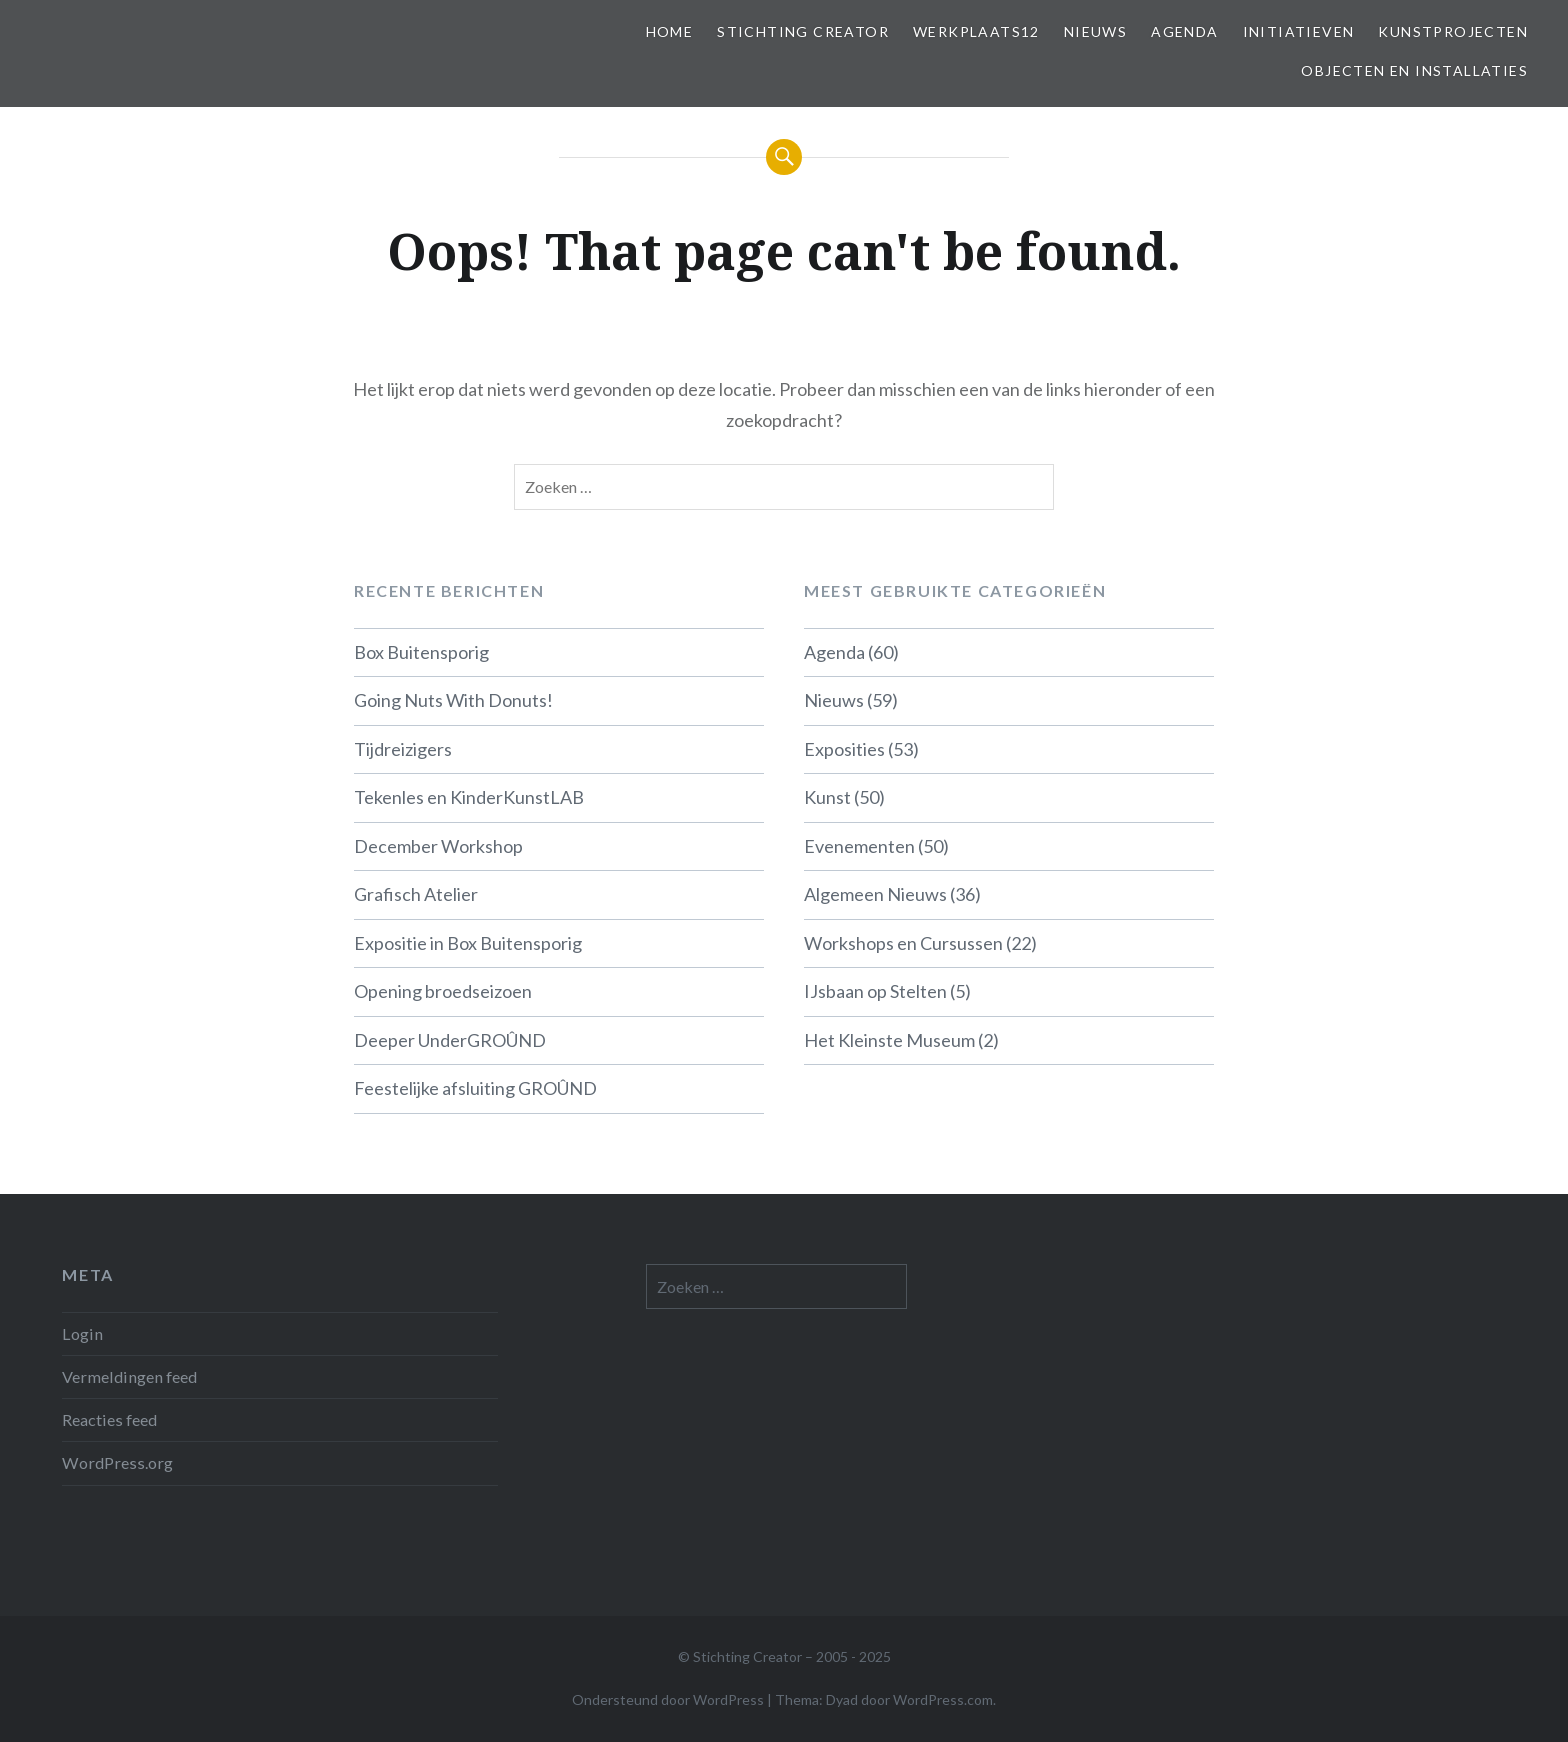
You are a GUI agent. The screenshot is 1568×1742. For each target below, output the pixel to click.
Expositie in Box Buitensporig (468, 943)
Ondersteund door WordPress (668, 1699)
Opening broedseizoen (443, 991)
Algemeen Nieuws (875, 894)
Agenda (1184, 31)
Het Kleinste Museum (889, 1040)
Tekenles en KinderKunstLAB (469, 797)
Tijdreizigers (403, 749)
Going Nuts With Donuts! (453, 700)
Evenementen (859, 846)
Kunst (827, 797)
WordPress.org (117, 1462)
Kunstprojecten (1453, 31)
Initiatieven (1299, 31)
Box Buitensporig (421, 652)
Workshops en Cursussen (903, 943)
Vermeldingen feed (129, 1376)
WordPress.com (943, 1699)
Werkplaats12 (976, 31)
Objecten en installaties (1414, 70)
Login (82, 1333)
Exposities (844, 749)
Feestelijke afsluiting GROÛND (475, 1088)
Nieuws (1095, 31)
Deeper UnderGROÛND (450, 1040)
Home (670, 31)
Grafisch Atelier (416, 894)
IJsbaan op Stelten (875, 991)
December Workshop (438, 846)
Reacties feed (109, 1419)
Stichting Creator (803, 31)
